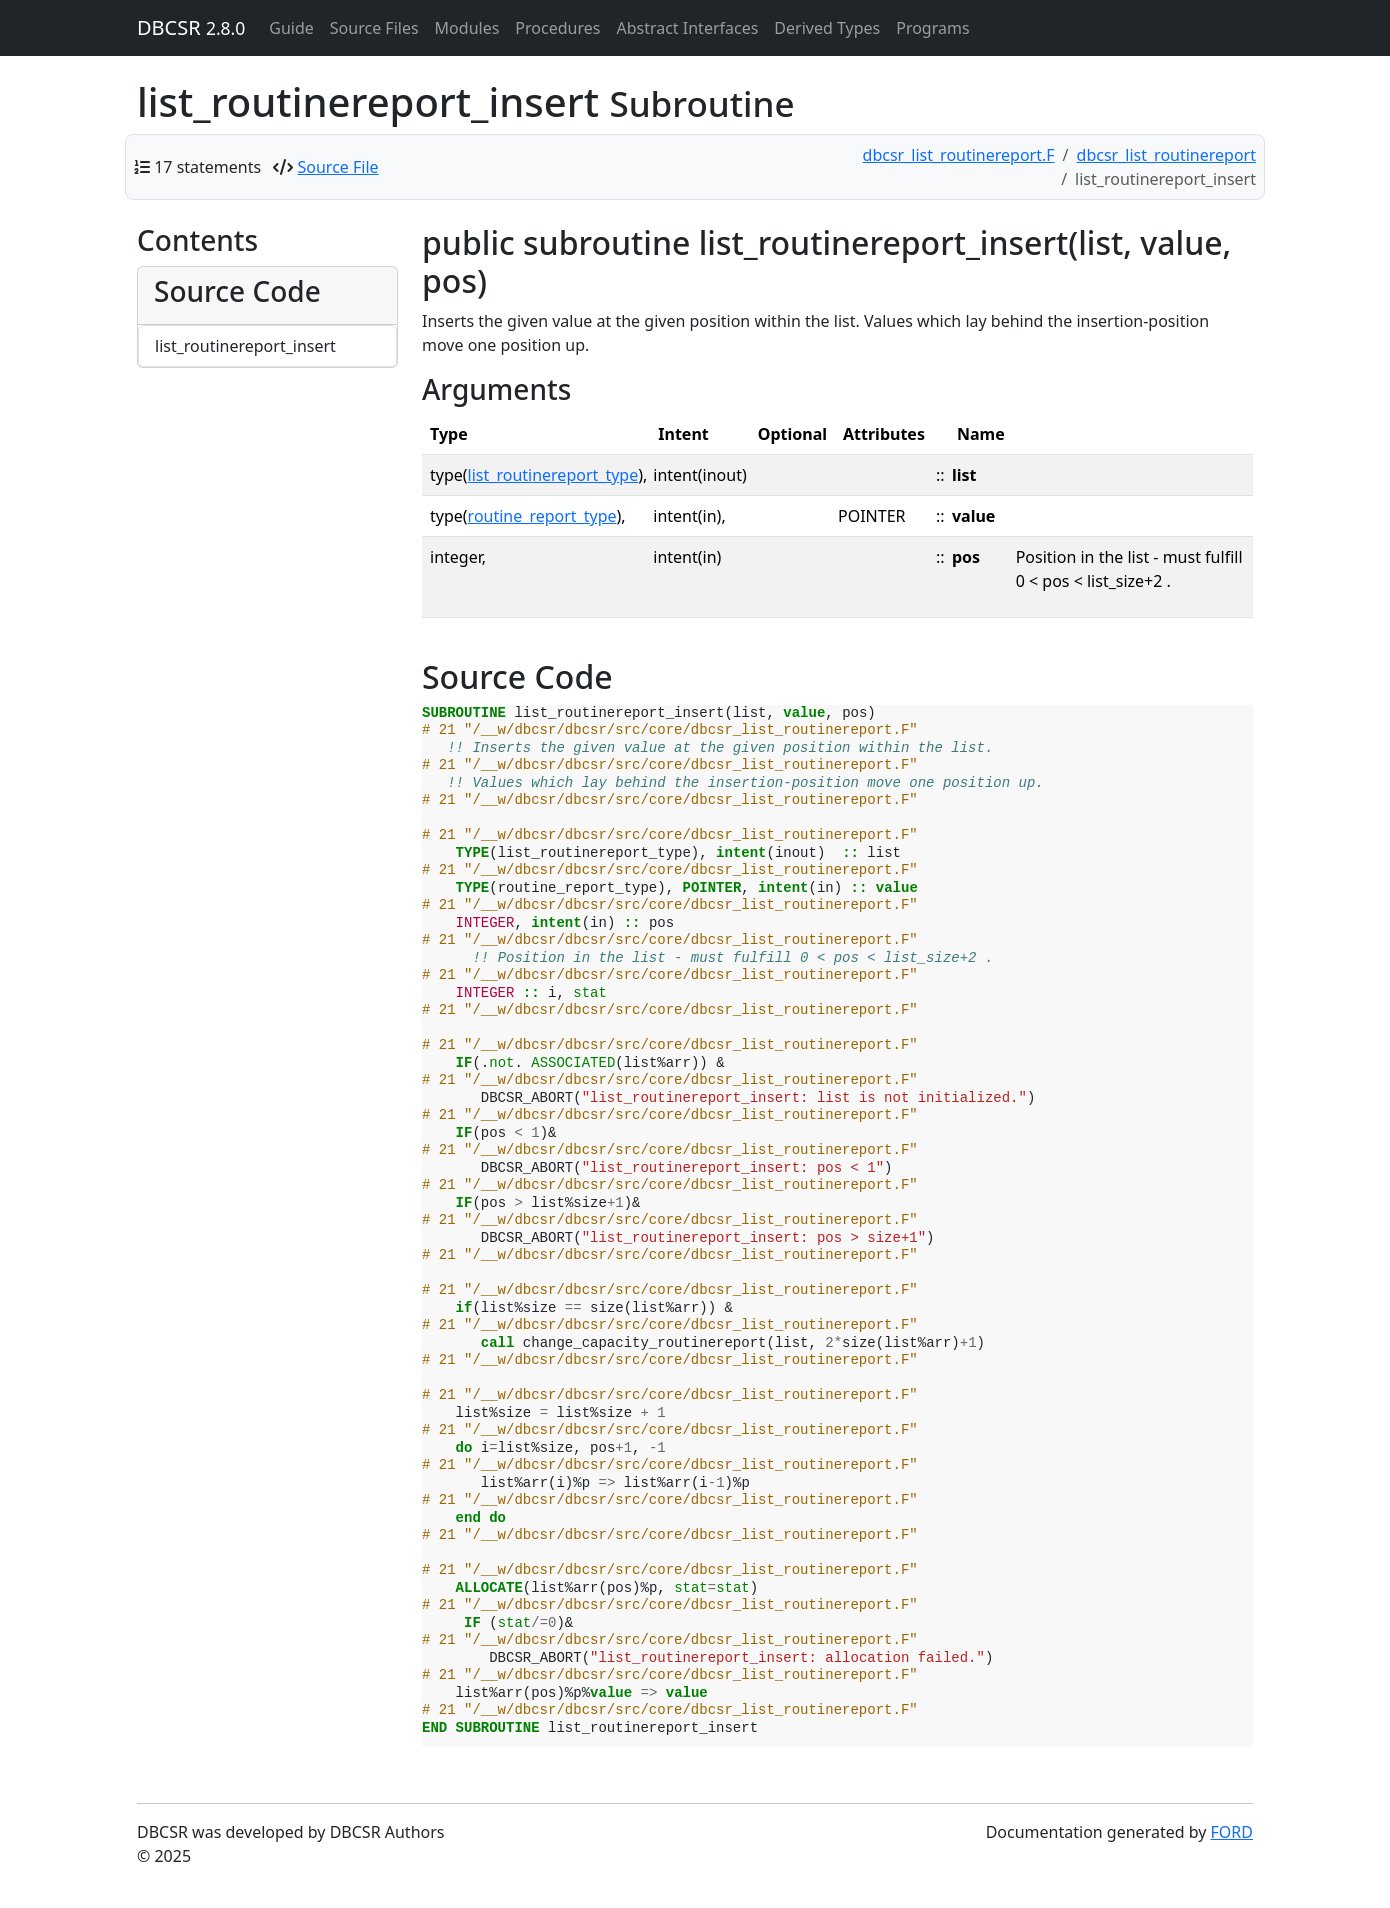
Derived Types (827, 28)
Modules (467, 28)
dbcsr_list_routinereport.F (959, 155)
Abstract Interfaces (687, 28)
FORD (1232, 1832)
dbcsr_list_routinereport (1166, 155)
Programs (932, 28)
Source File (338, 167)
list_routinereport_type (553, 475)
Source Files (374, 28)
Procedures (557, 28)
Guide (291, 28)
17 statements (207, 167)
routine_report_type (542, 516)
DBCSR (191, 27)
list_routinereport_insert (245, 346)
